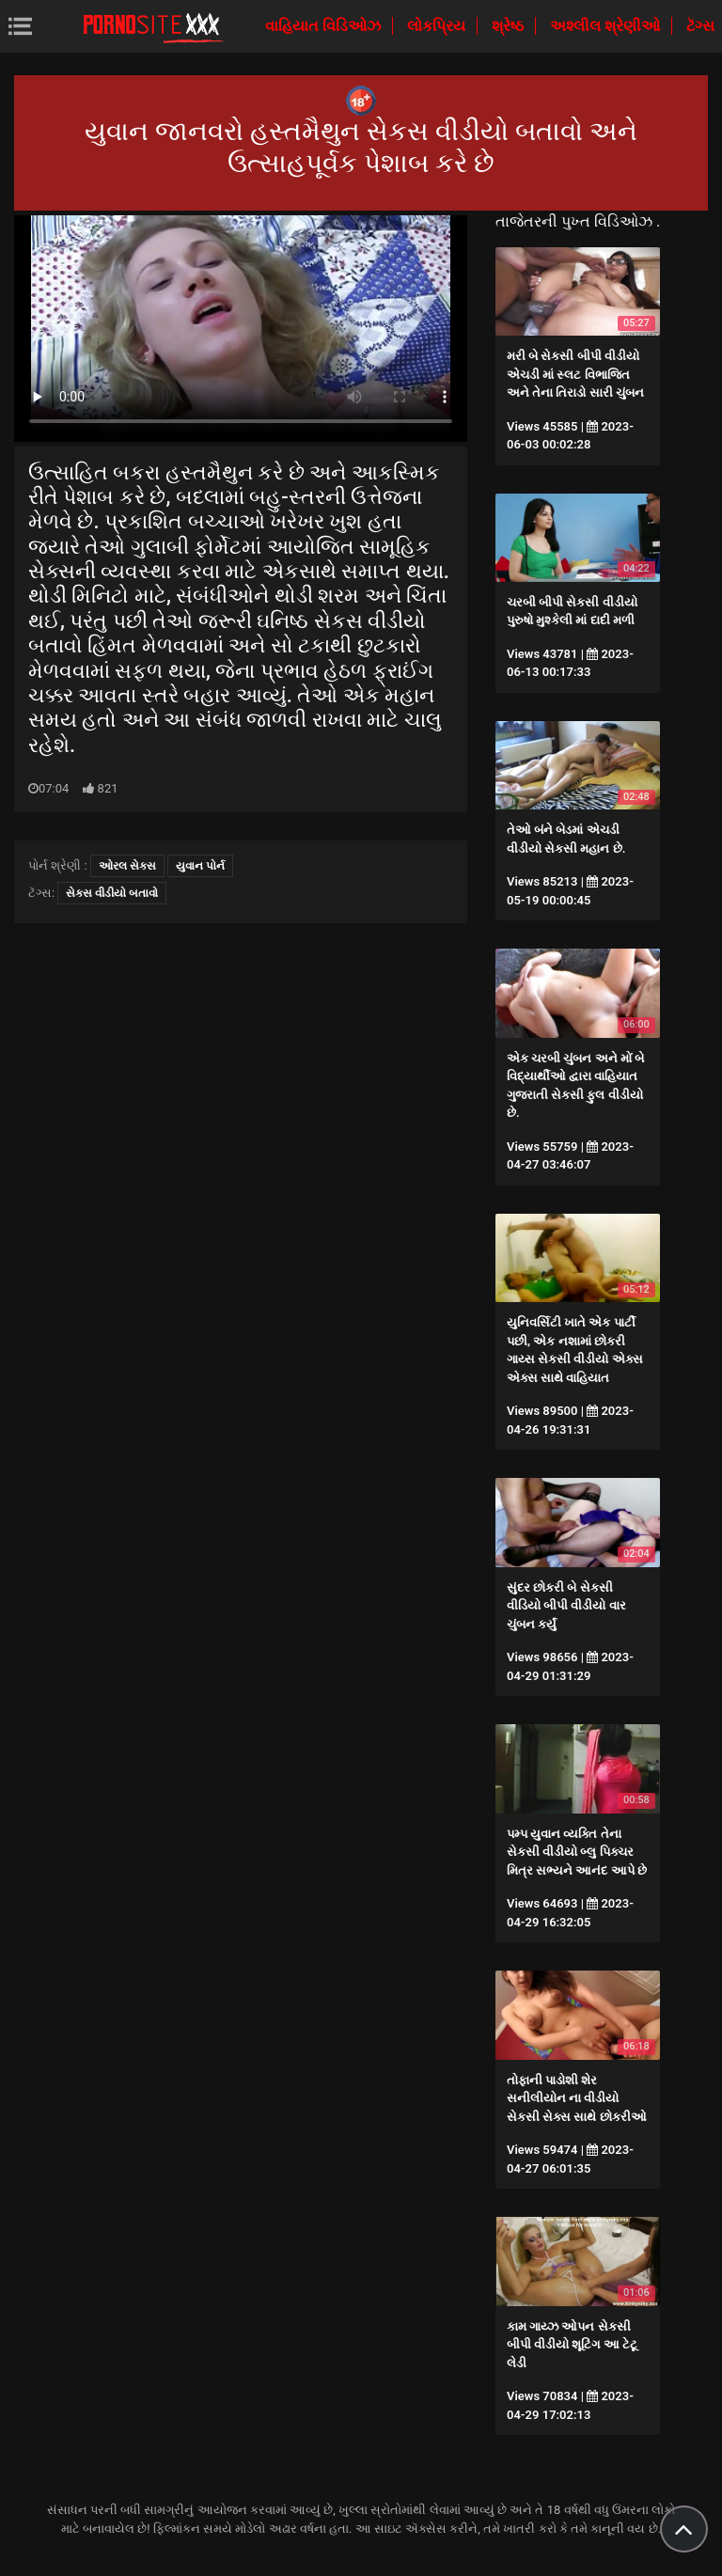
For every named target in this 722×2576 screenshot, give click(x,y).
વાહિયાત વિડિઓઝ (325, 26)
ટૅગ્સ (700, 26)
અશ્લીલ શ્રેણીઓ (607, 26)
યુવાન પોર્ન (200, 865)
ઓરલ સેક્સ (127, 865)
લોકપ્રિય (438, 26)
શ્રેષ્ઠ (509, 26)
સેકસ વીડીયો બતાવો (112, 893)
